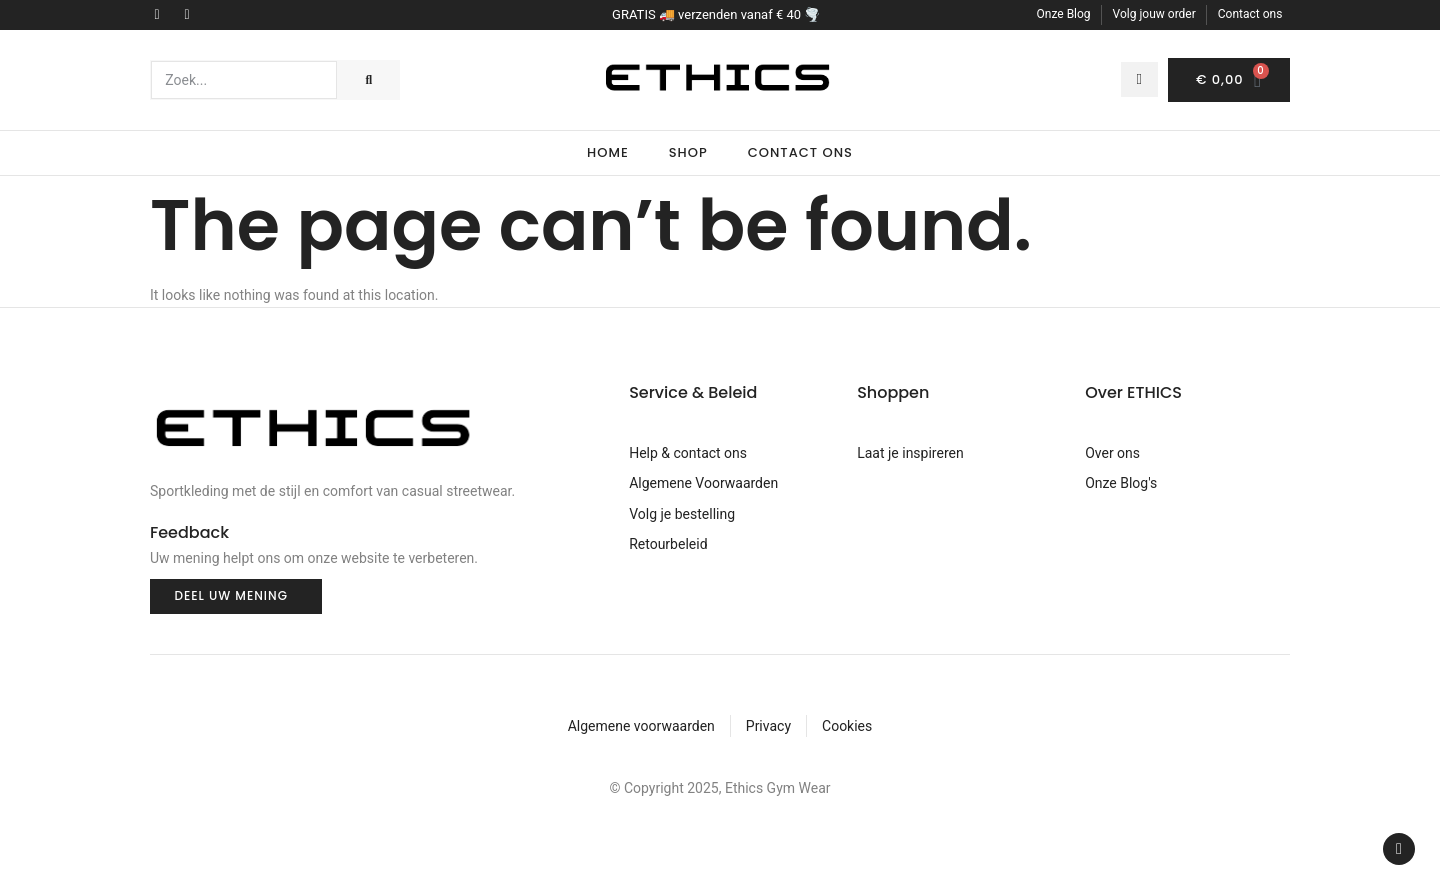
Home (608, 152)
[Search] (368, 80)
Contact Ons (800, 152)
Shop (688, 152)
